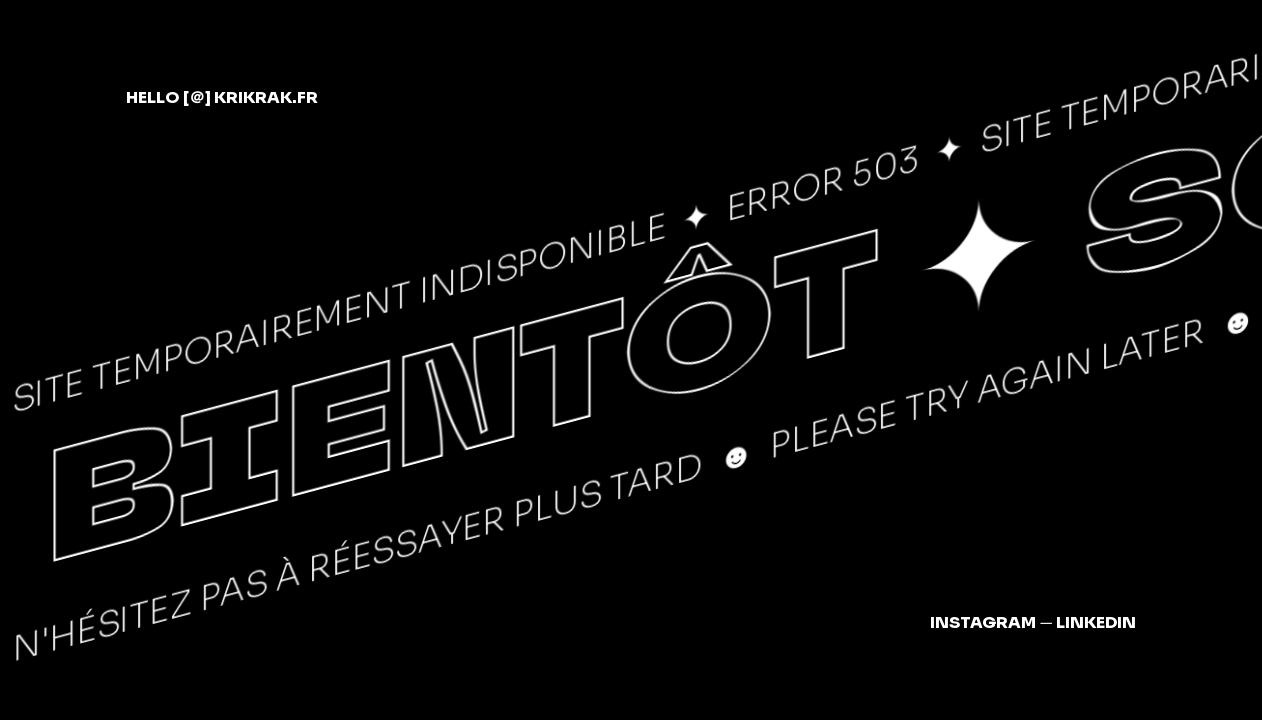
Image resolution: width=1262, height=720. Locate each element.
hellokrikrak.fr (222, 97)
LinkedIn (1096, 622)
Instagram (983, 622)
